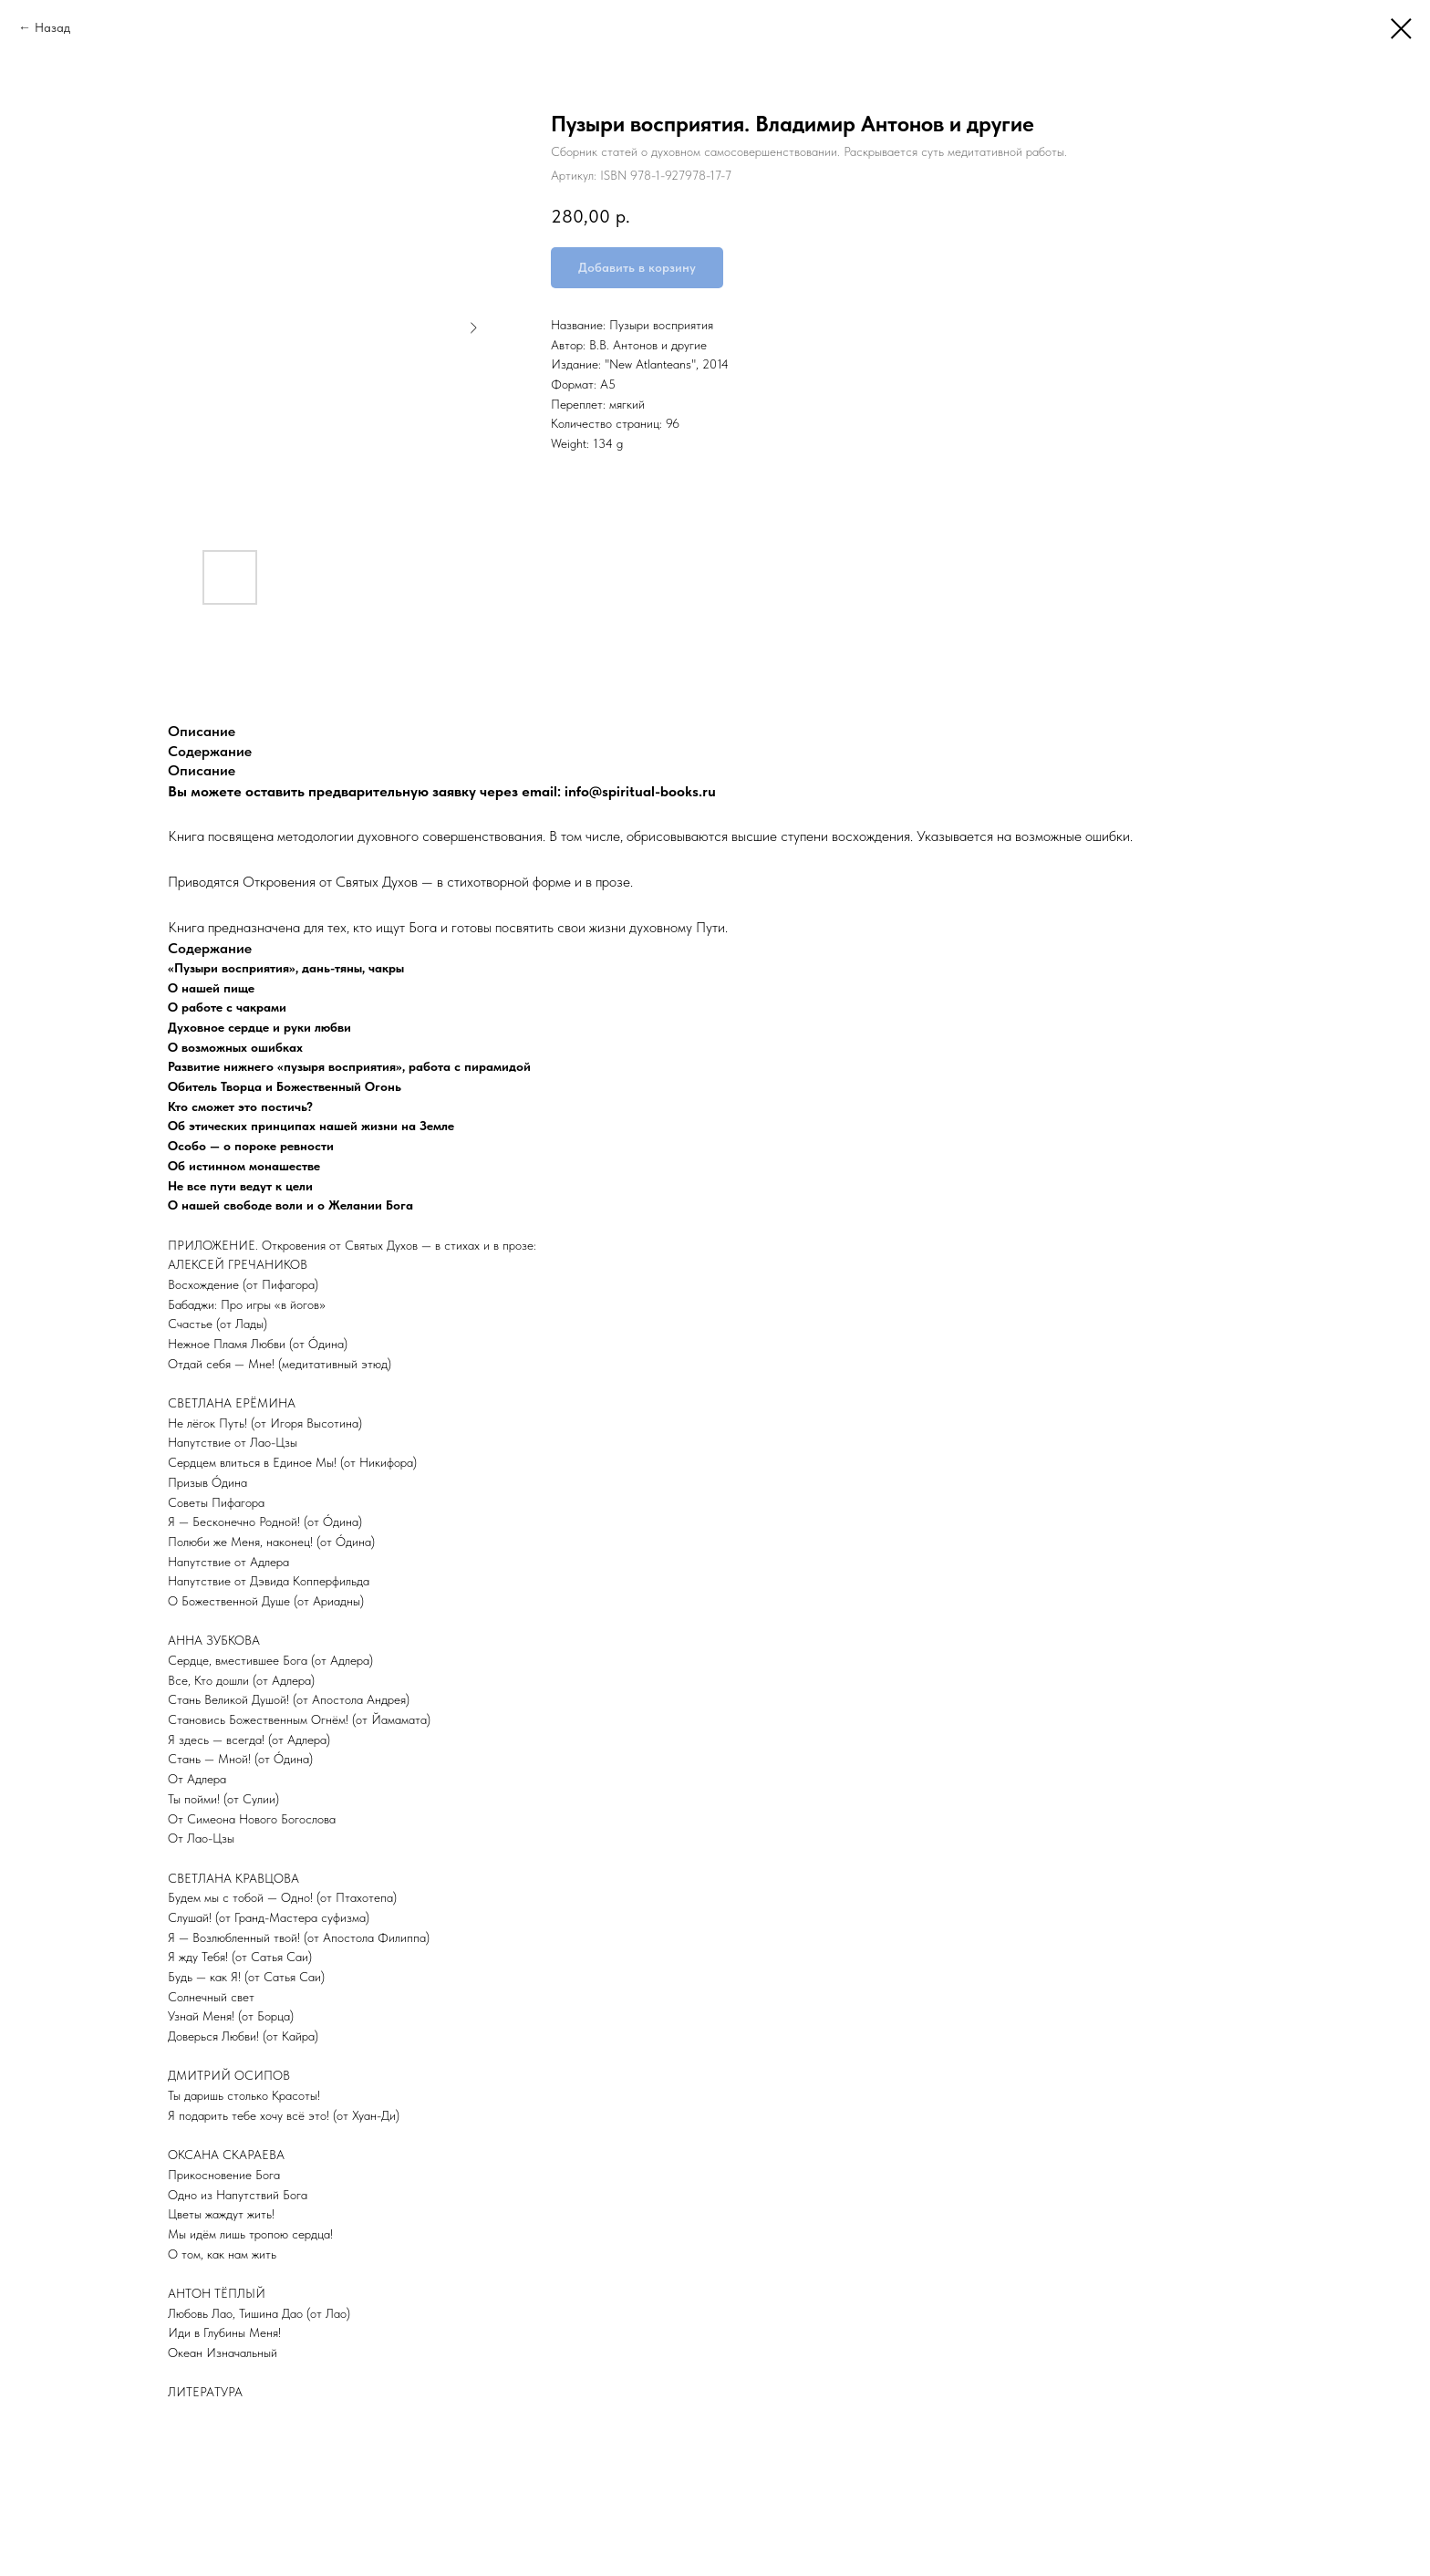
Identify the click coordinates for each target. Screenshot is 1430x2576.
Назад (52, 27)
